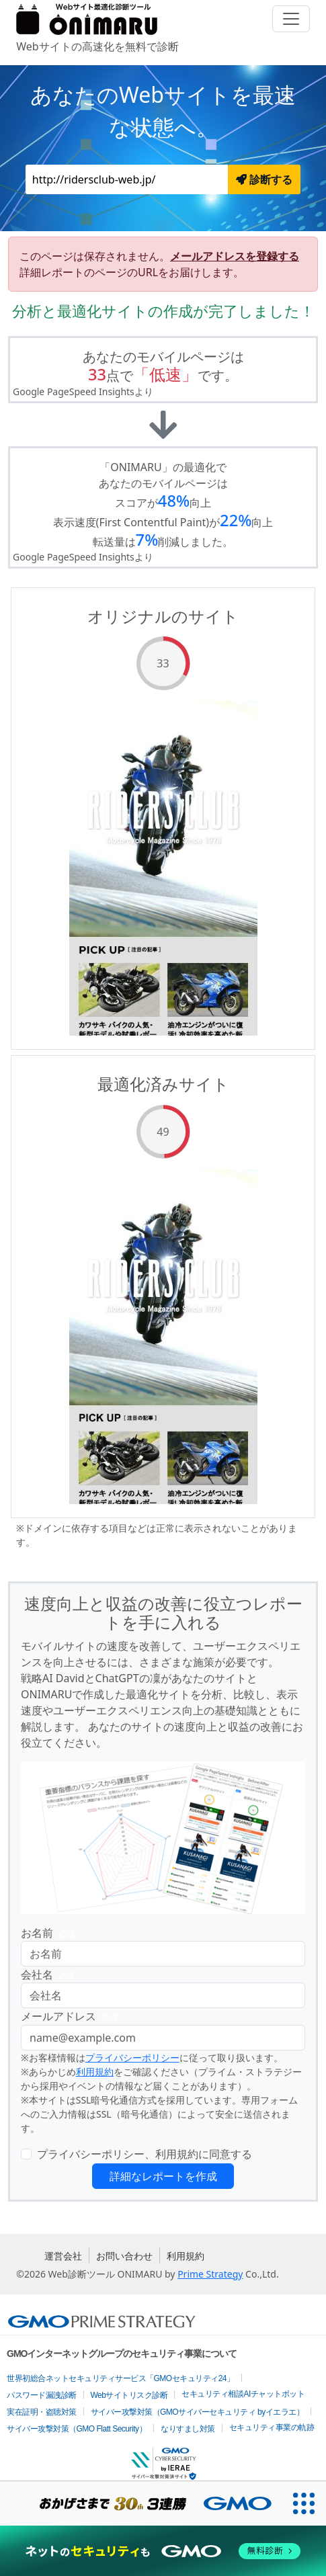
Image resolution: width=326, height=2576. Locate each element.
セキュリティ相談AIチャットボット (242, 2394)
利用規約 (95, 2071)
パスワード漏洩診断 (42, 2395)
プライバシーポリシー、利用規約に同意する (144, 2154)
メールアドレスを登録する (234, 256)
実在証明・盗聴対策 (42, 2412)
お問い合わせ (124, 2255)
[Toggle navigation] (291, 18)
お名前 (50, 1933)
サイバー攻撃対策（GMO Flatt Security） (77, 2429)
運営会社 (63, 2255)
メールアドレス (72, 2016)
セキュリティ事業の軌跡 (272, 2427)
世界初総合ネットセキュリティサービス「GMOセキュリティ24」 (121, 2378)
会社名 (50, 1975)
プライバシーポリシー (132, 2057)
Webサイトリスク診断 (129, 2395)
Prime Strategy (210, 2274)
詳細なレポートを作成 (163, 2176)
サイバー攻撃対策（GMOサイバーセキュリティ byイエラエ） (197, 2412)
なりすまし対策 (188, 2429)
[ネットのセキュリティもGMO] (163, 2551)
